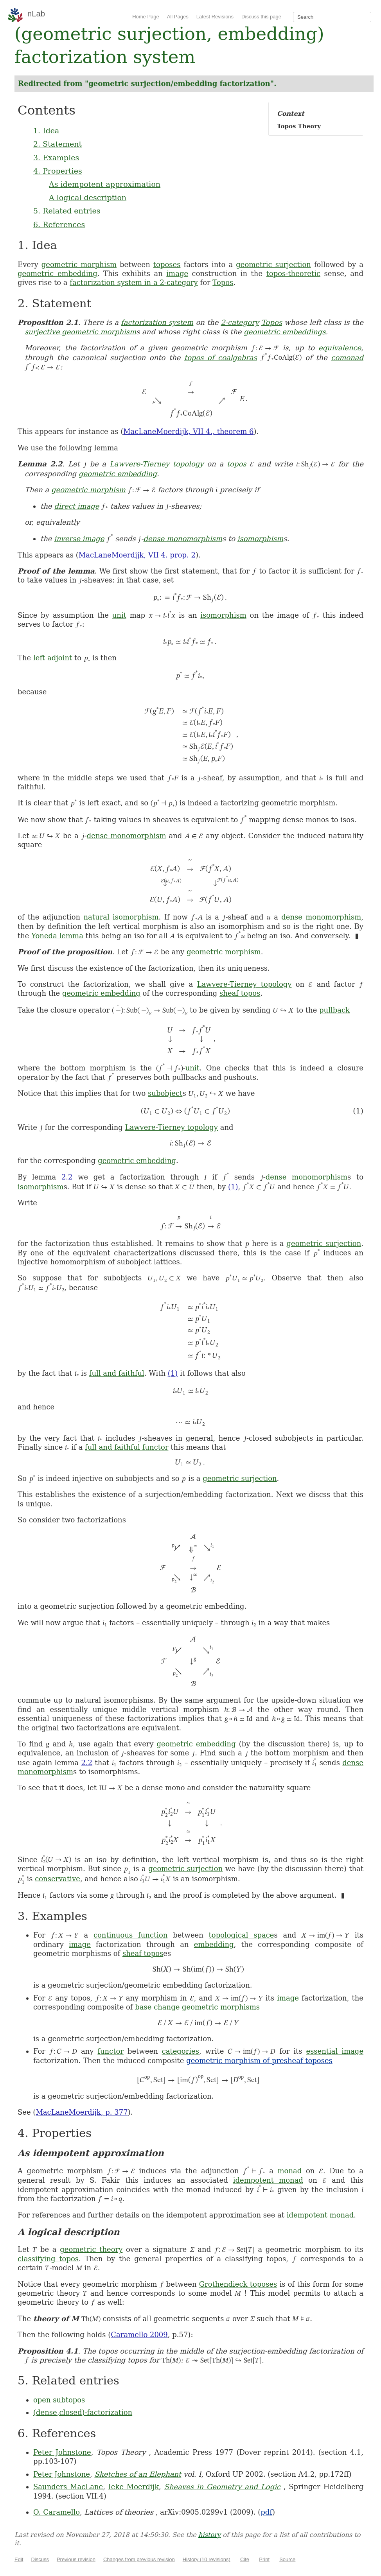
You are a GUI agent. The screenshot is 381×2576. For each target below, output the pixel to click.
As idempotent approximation (104, 184)
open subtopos (59, 2400)
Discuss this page (261, 17)
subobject (165, 1093)
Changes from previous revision (139, 2559)
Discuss (40, 2559)
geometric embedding (57, 273)
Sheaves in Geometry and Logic (222, 2487)
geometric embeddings (284, 332)
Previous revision (76, 2559)
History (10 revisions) (206, 2559)
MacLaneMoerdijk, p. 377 (82, 2112)
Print (264, 2559)
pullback (334, 1010)
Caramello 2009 (139, 2334)
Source (287, 2559)
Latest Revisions (215, 17)
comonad (347, 357)
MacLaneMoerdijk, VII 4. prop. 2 (137, 555)
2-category (240, 322)
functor (110, 2051)
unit (119, 615)
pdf (266, 2512)
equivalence (339, 348)
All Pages (178, 17)
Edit (18, 2559)
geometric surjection (273, 264)
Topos (222, 282)
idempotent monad (268, 2180)
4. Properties (57, 171)
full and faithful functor (126, 1447)
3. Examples (56, 157)
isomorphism (260, 538)
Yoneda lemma (57, 936)
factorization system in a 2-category (134, 282)
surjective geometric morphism (80, 332)
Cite (244, 2559)
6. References (59, 224)
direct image (76, 506)
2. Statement (57, 144)
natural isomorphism (121, 917)
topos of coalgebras (220, 357)
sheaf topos (239, 993)
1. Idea (46, 130)
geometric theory (91, 2249)
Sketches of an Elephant (137, 2474)
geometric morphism (79, 264)
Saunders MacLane (68, 2487)
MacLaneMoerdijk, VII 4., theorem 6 (188, 431)
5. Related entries (66, 210)
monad (290, 2171)
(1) (233, 1187)
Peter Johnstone (62, 2452)
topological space (241, 1935)
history (209, 2534)
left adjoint (52, 658)
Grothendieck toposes (238, 2284)
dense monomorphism (183, 538)
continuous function (130, 1935)
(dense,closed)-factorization (82, 2412)
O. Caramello (56, 2512)
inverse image (79, 538)
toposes (167, 264)
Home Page (145, 17)
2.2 (67, 1177)
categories (180, 2051)
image (177, 273)
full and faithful (116, 1373)
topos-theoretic (293, 273)
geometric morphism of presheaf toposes (259, 2060)
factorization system (157, 322)
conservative (57, 1879)
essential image (334, 2051)
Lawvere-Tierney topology (157, 464)
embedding (214, 1944)
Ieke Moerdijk (133, 2487)
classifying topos (48, 2259)
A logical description (87, 197)
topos (236, 464)
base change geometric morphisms (197, 2007)
